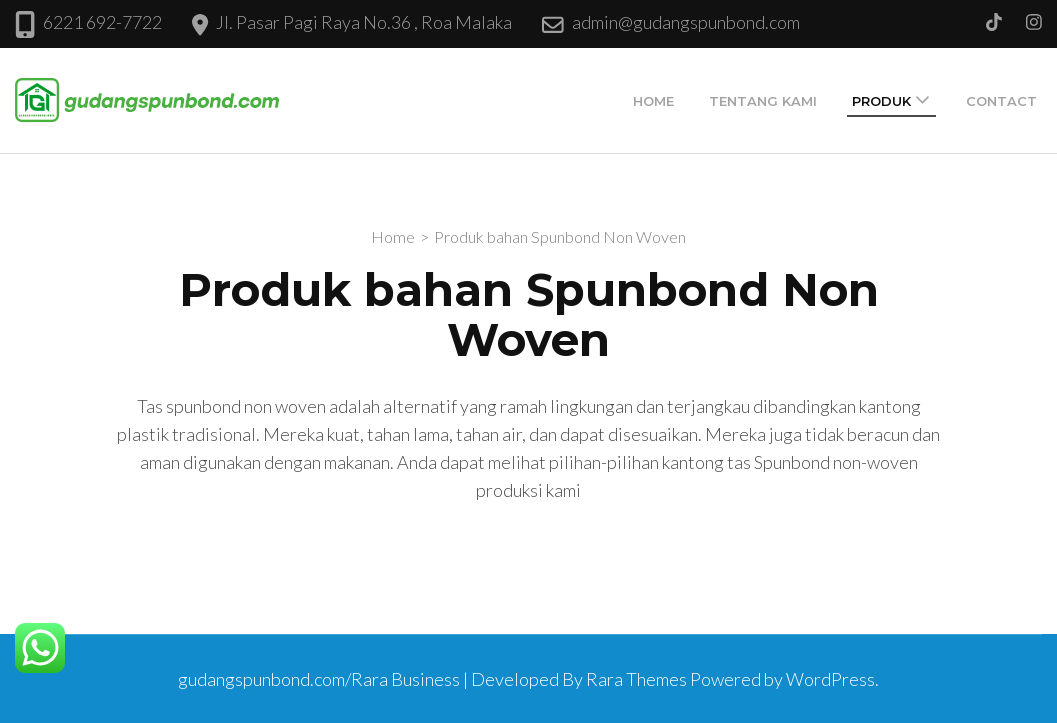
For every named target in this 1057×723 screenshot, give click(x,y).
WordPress (830, 679)
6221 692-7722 (102, 22)
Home (653, 101)
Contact (1001, 101)
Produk (881, 101)
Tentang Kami (763, 101)
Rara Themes (636, 679)
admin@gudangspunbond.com (686, 22)
